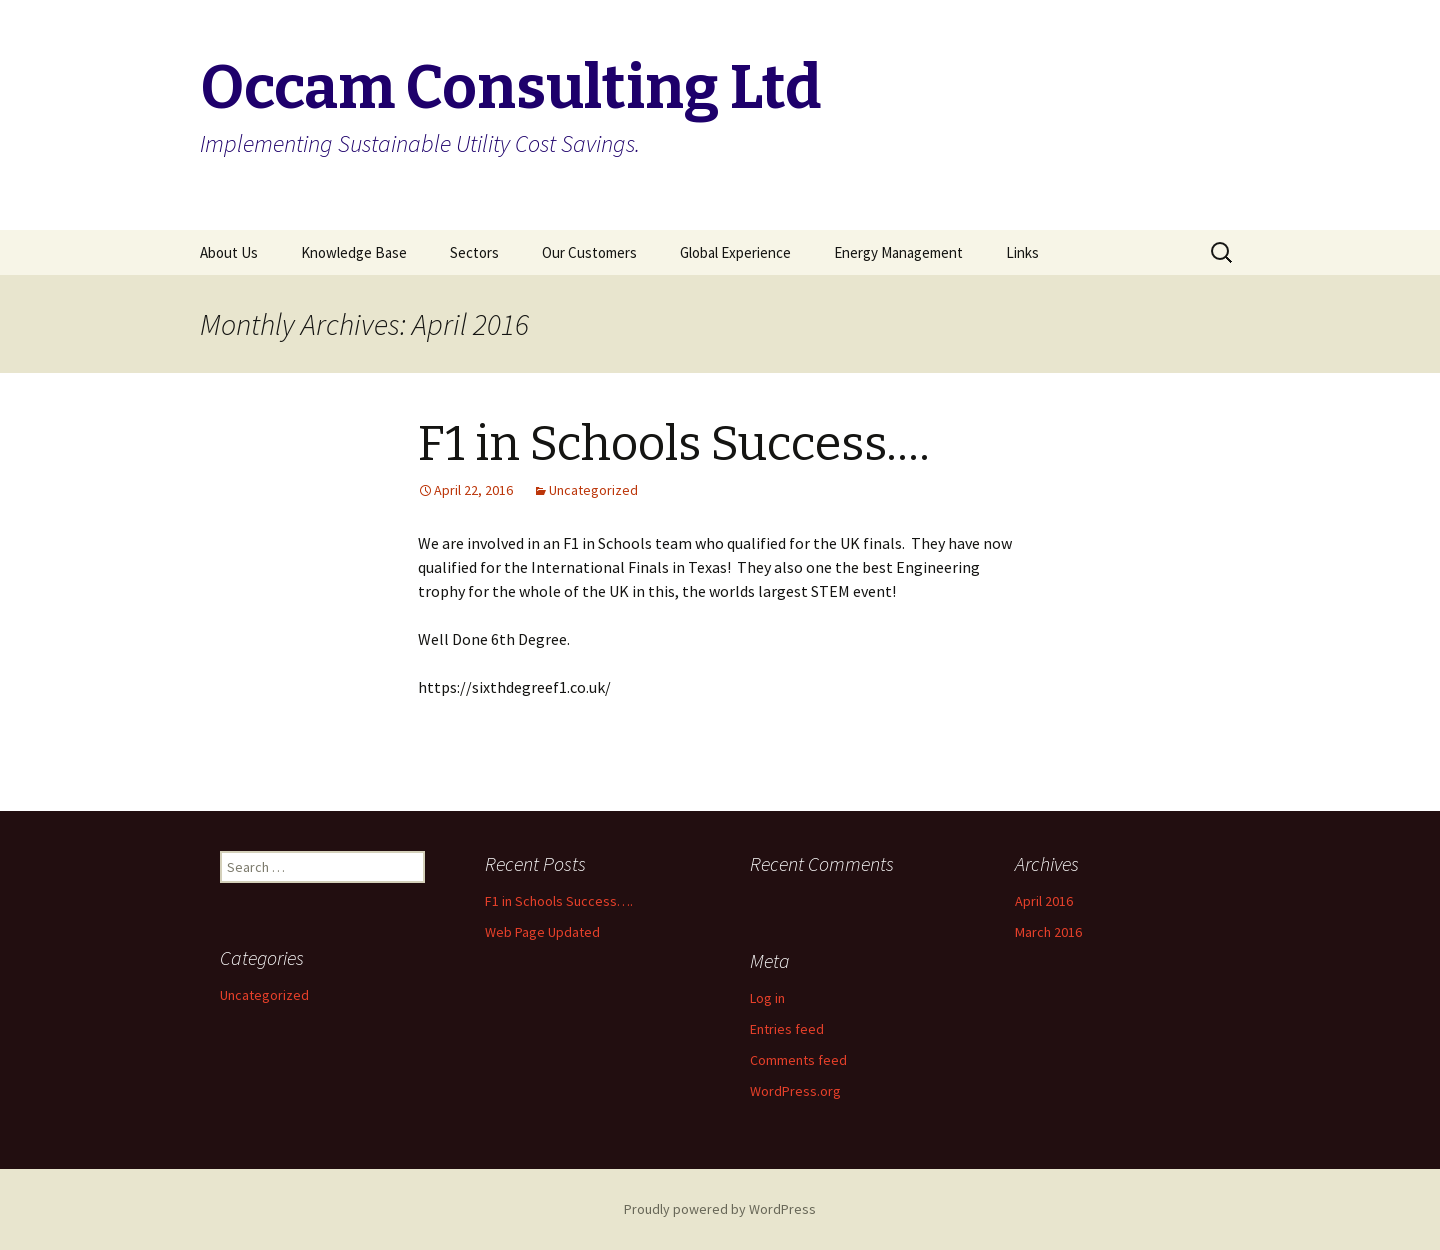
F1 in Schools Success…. (674, 444)
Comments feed (798, 1060)
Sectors (474, 252)
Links (1022, 252)
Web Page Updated (542, 932)
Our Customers (589, 252)
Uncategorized (593, 490)
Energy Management (898, 252)
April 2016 (1044, 901)
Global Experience (735, 252)
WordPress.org (795, 1091)
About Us (229, 252)
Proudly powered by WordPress (720, 1209)
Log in (767, 998)
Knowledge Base (354, 252)
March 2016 (1048, 932)
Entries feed (787, 1029)
